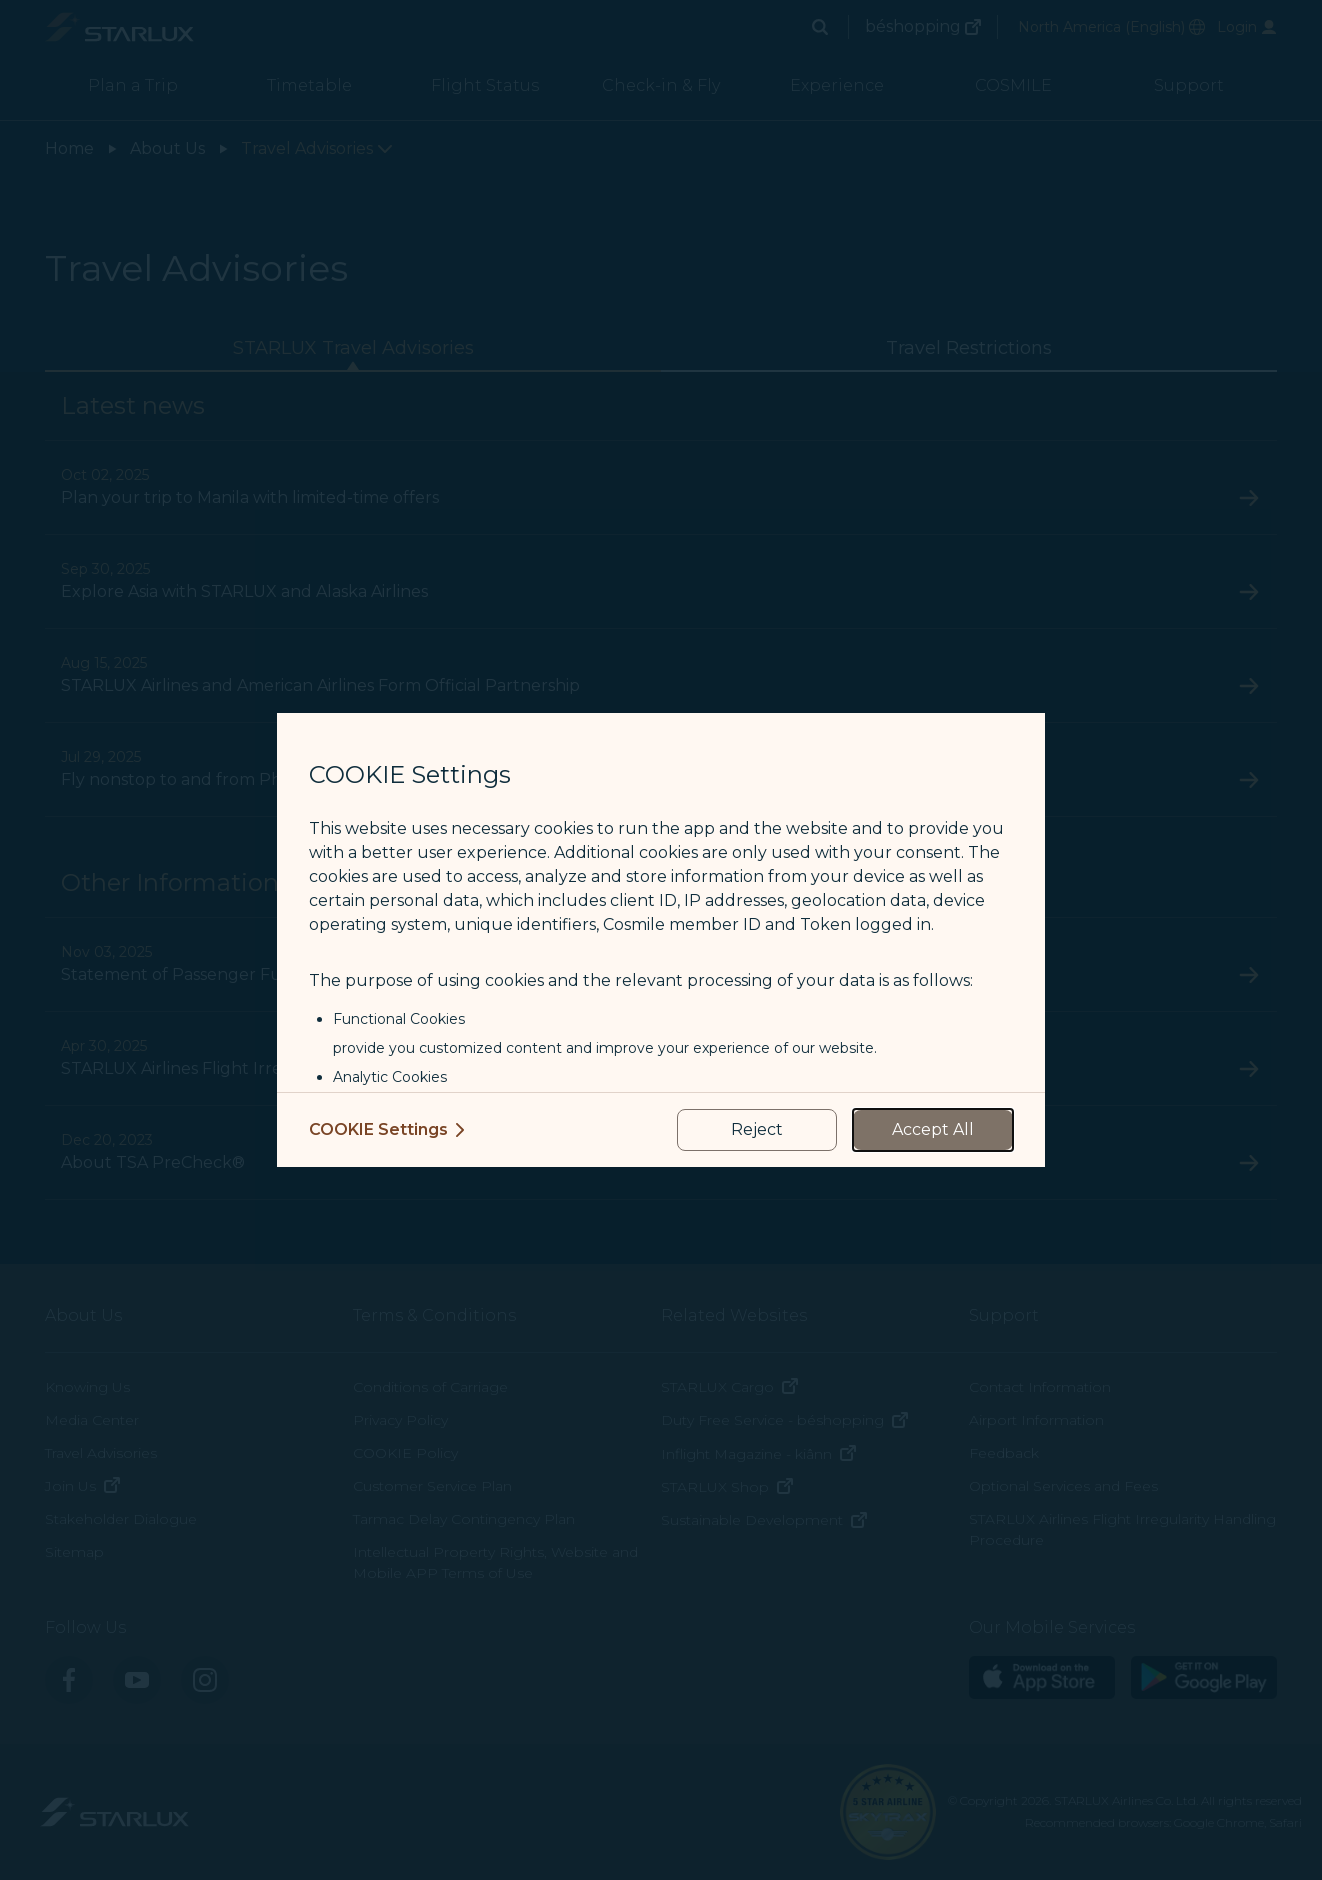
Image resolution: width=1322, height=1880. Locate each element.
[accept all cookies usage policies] (933, 1130)
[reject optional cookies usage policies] (757, 1130)
